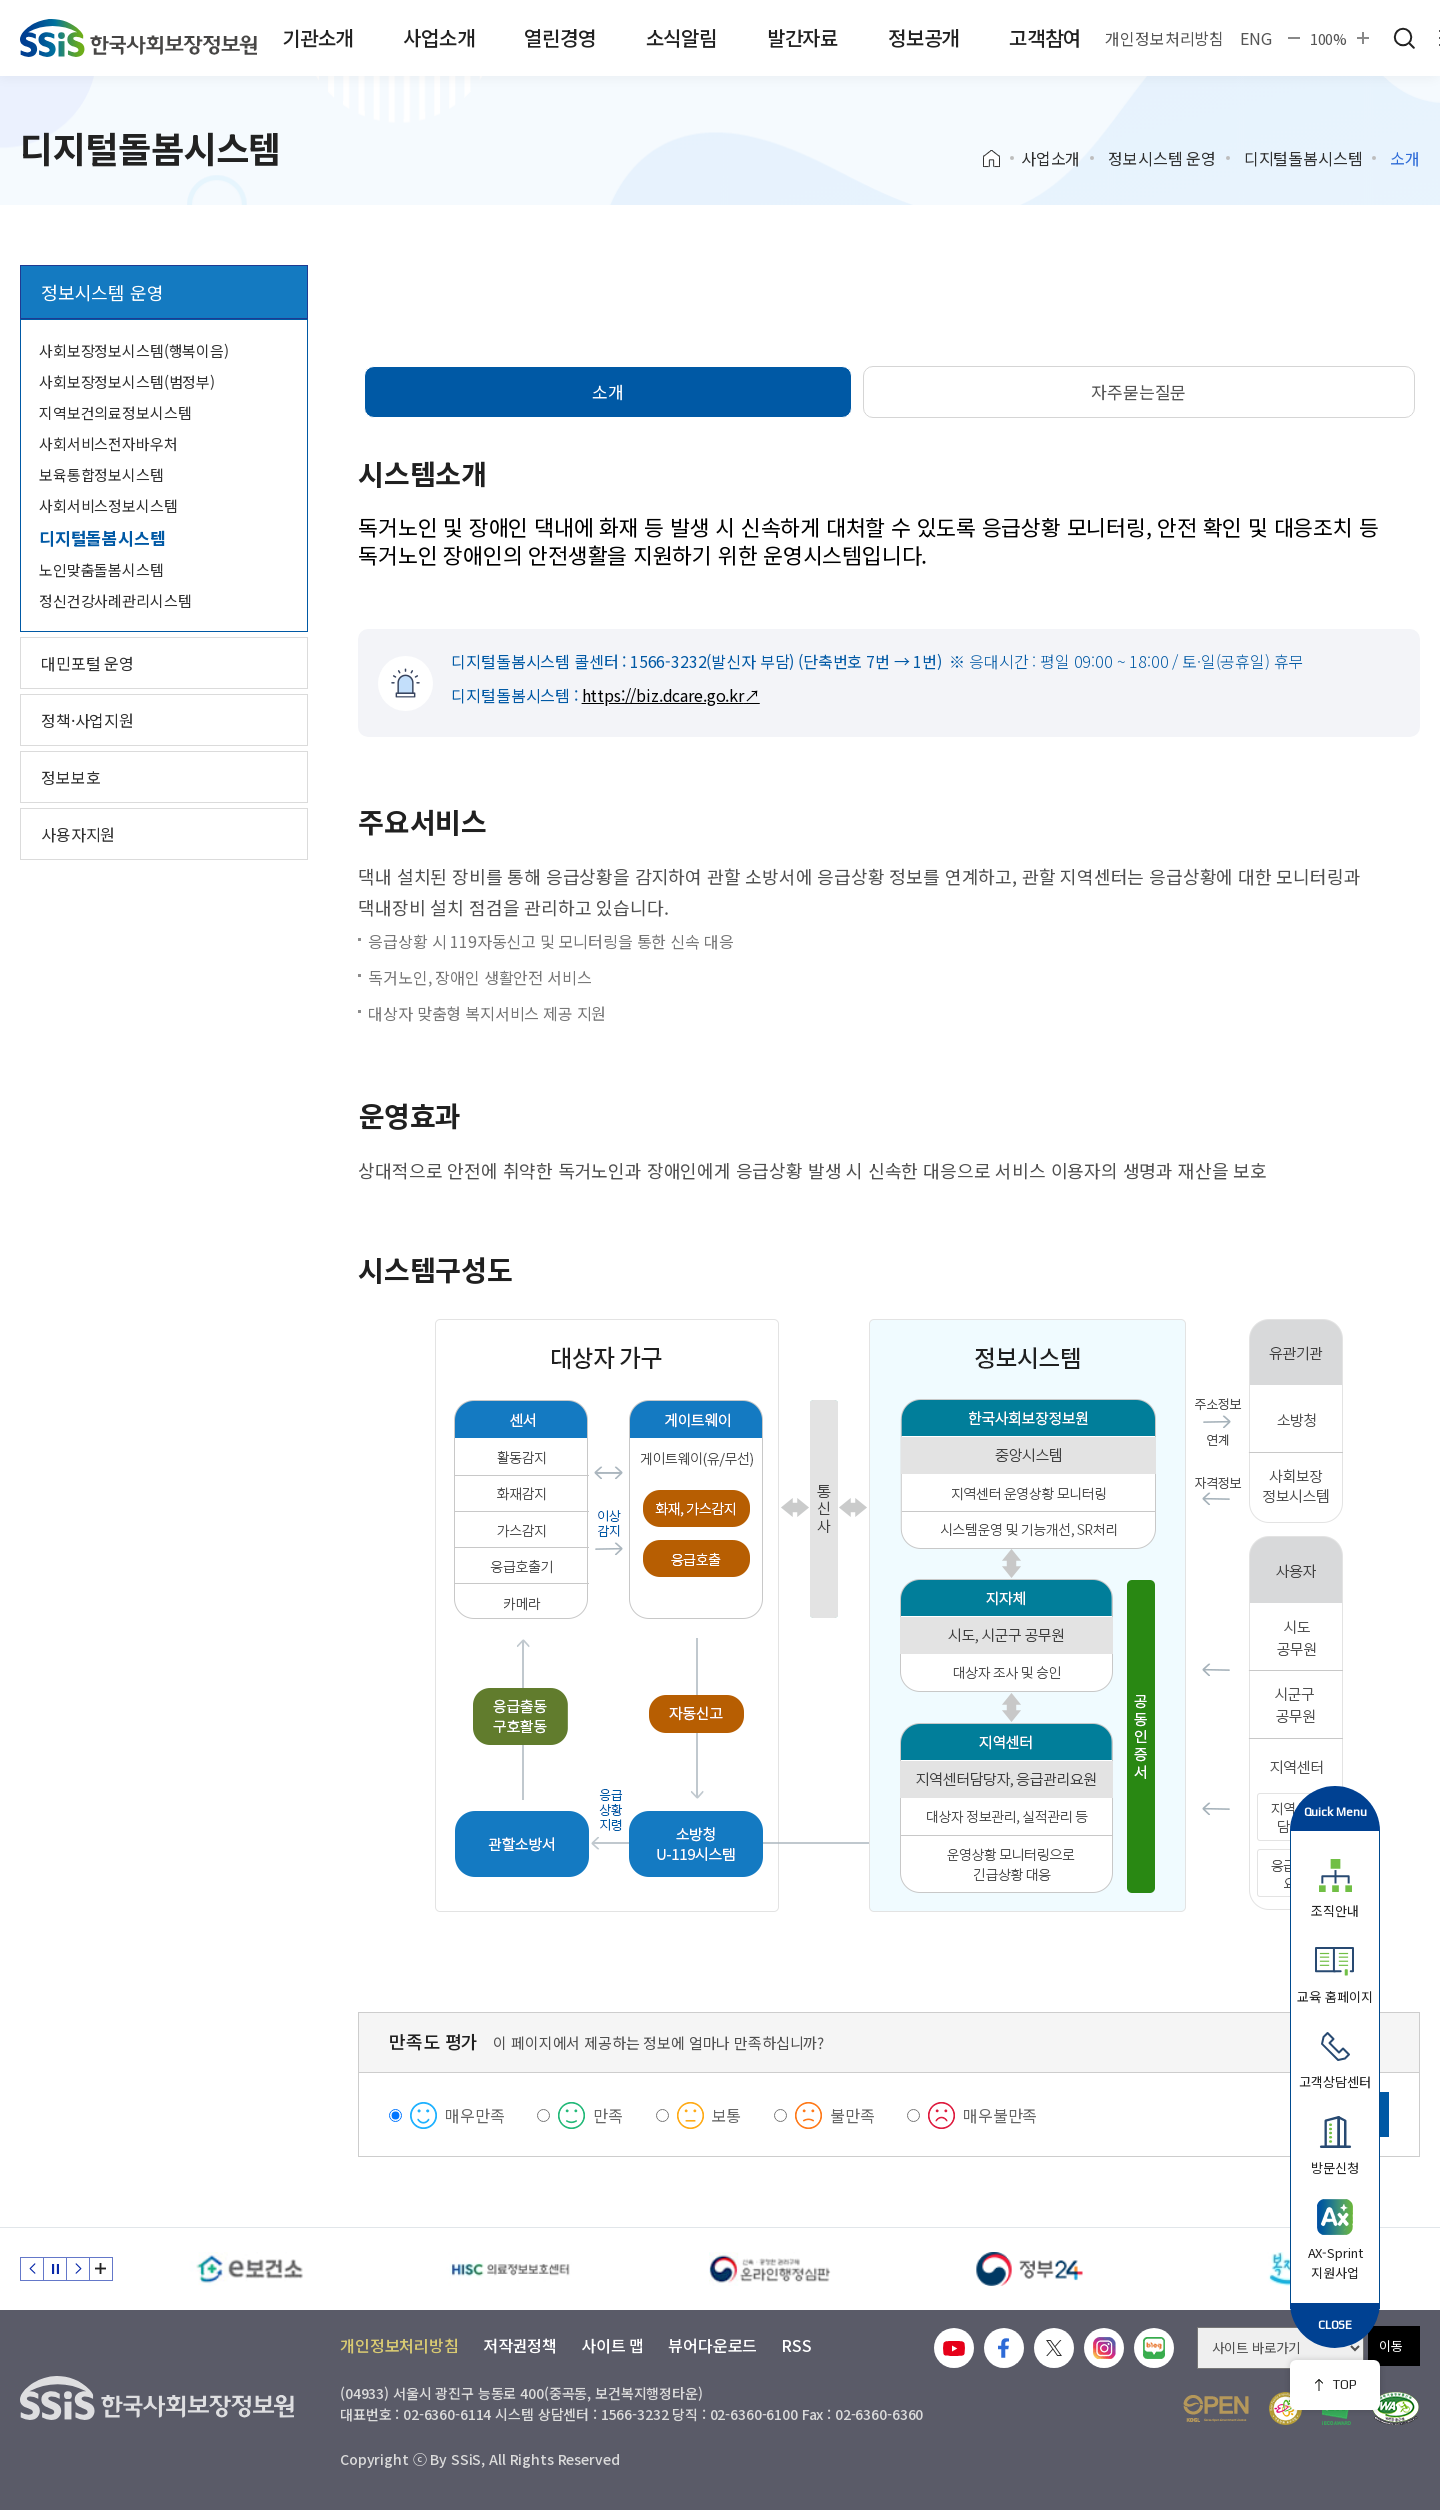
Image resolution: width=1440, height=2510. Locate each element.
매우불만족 (1000, 2115)
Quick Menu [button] (1335, 1811)
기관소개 (317, 37)
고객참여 (1044, 37)
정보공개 (923, 37)
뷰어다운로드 (712, 2345)
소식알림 (681, 37)
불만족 (852, 2115)
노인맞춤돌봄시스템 (101, 569)
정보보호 (70, 777)
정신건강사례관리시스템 (115, 600)
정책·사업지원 (87, 720)
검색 (1404, 38)
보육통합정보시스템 (101, 474)
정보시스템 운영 (1162, 158)
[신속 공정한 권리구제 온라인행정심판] (770, 2269)
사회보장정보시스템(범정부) (127, 381)
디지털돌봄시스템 (1303, 158)
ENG (1256, 38)
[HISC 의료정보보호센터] (510, 2269)
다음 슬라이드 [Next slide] (78, 2269)
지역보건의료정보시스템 (115, 412)
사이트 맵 (612, 2345)
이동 (1391, 2345)
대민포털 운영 (87, 663)
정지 (55, 2269)
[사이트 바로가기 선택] (1280, 2348)
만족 (608, 2115)
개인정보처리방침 (1164, 38)
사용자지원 (78, 834)
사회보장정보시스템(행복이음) (134, 350)
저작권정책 (520, 2345)
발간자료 (802, 37)
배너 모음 (101, 2269)
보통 (727, 2115)
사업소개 (438, 37)
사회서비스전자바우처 (108, 443)
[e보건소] (250, 2269)
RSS (796, 2345)
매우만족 (474, 2115)
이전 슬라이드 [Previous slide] (32, 2269)
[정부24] (1030, 2269)
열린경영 (559, 37)
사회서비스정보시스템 (108, 505)
